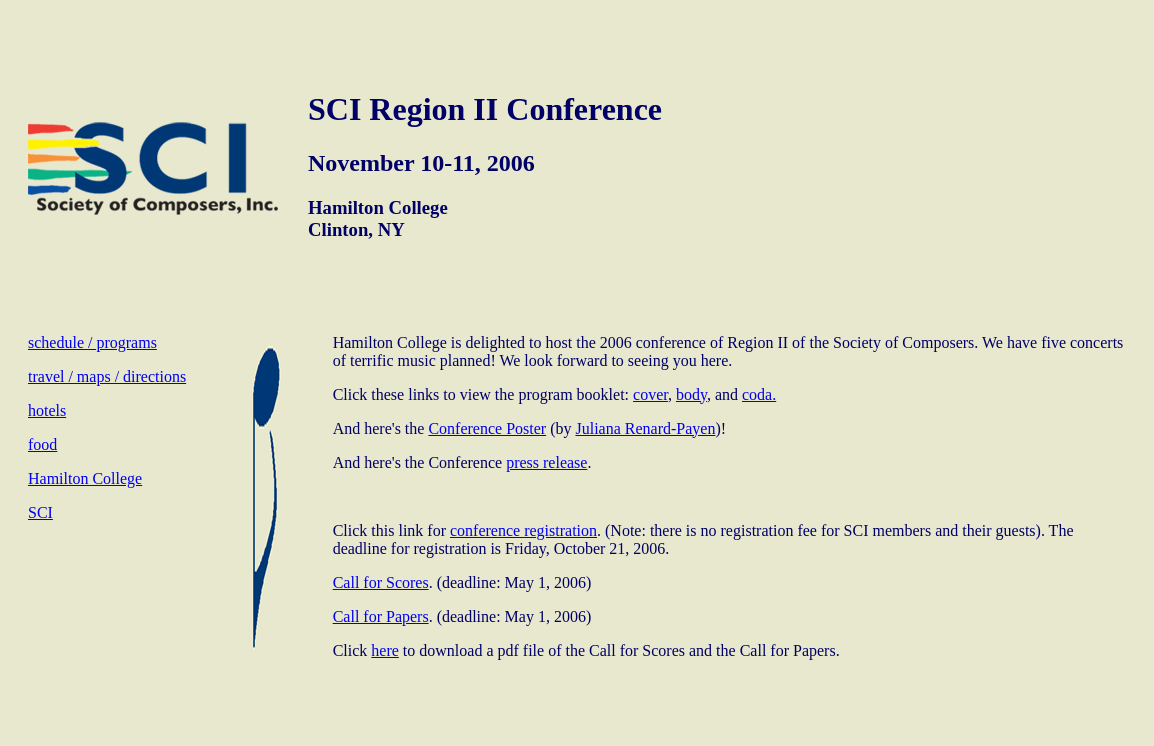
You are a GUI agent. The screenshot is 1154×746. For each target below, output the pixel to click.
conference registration (523, 530)
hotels (47, 410)
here (385, 650)
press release (546, 462)
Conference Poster (487, 428)
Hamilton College (85, 478)
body (691, 394)
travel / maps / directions (107, 376)
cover (650, 394)
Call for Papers (381, 616)
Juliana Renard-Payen (645, 428)
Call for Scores (381, 582)
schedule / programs (92, 342)
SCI (40, 512)
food (42, 444)
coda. (759, 394)
